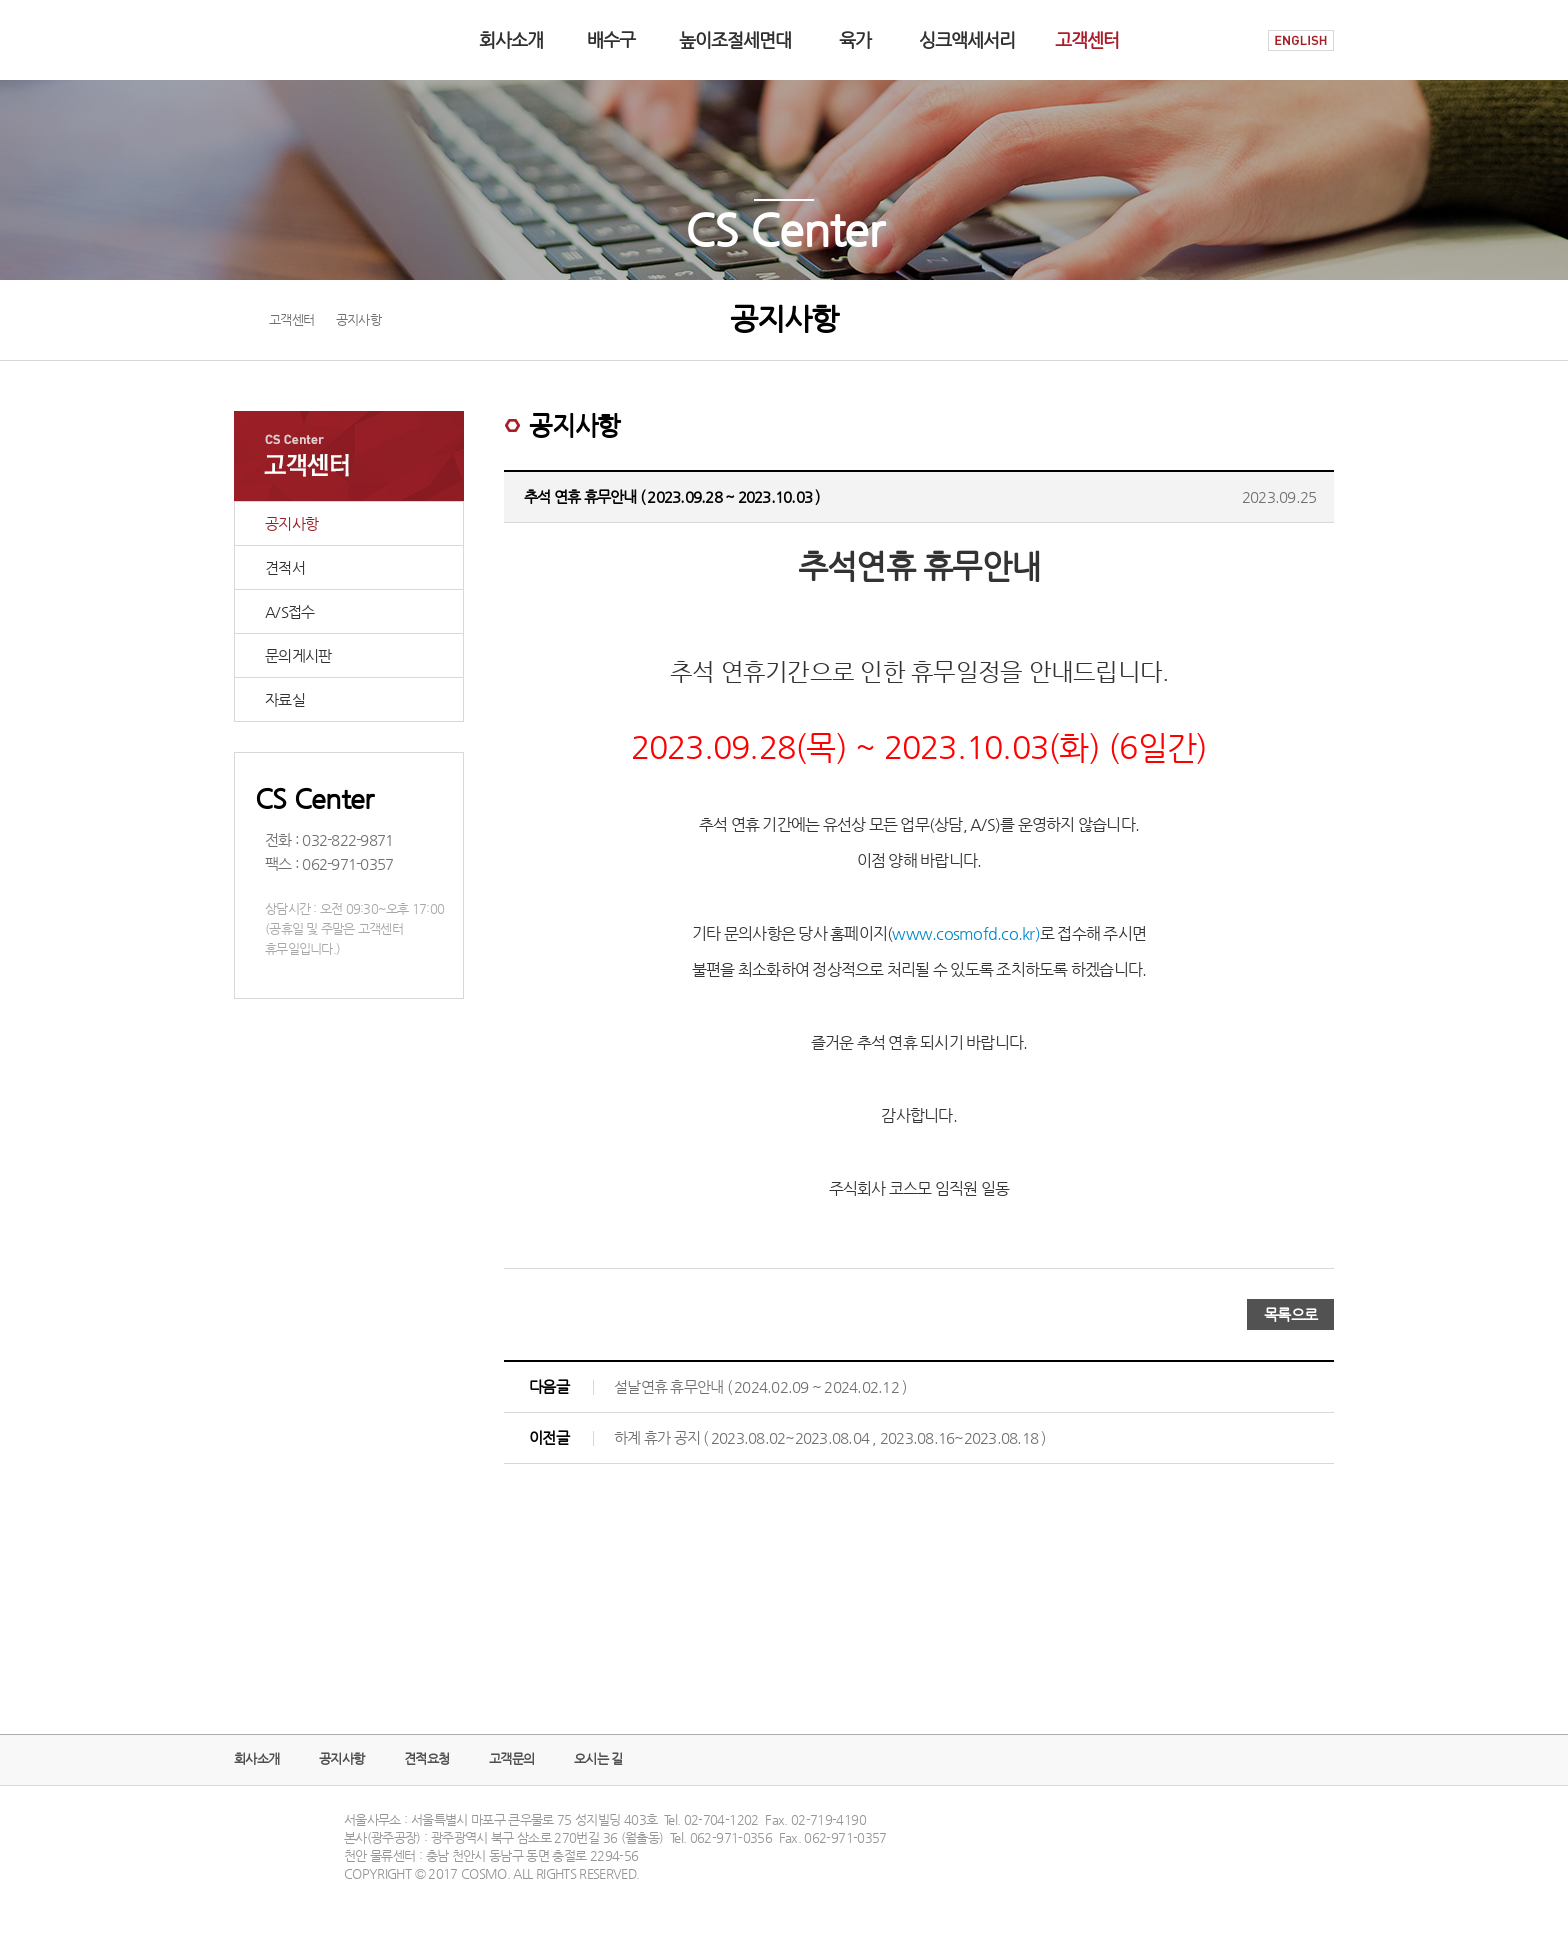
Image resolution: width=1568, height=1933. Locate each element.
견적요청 (426, 1758)
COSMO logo (296, 40)
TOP (1316, 1850)
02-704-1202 (721, 1819)
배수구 (611, 39)
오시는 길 (598, 1758)
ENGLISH (1301, 40)
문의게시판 (298, 655)
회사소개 (511, 39)
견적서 (285, 567)
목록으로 (1290, 1314)
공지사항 (291, 523)
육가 (855, 39)
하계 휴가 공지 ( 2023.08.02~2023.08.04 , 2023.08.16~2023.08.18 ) (830, 1437)
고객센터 (1087, 39)
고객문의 (511, 1758)
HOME (1232, 40)
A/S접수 (289, 611)
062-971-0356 (731, 1837)
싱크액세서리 (967, 39)
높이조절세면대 (735, 39)
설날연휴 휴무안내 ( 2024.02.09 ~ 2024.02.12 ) (760, 1386)
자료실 (285, 699)
